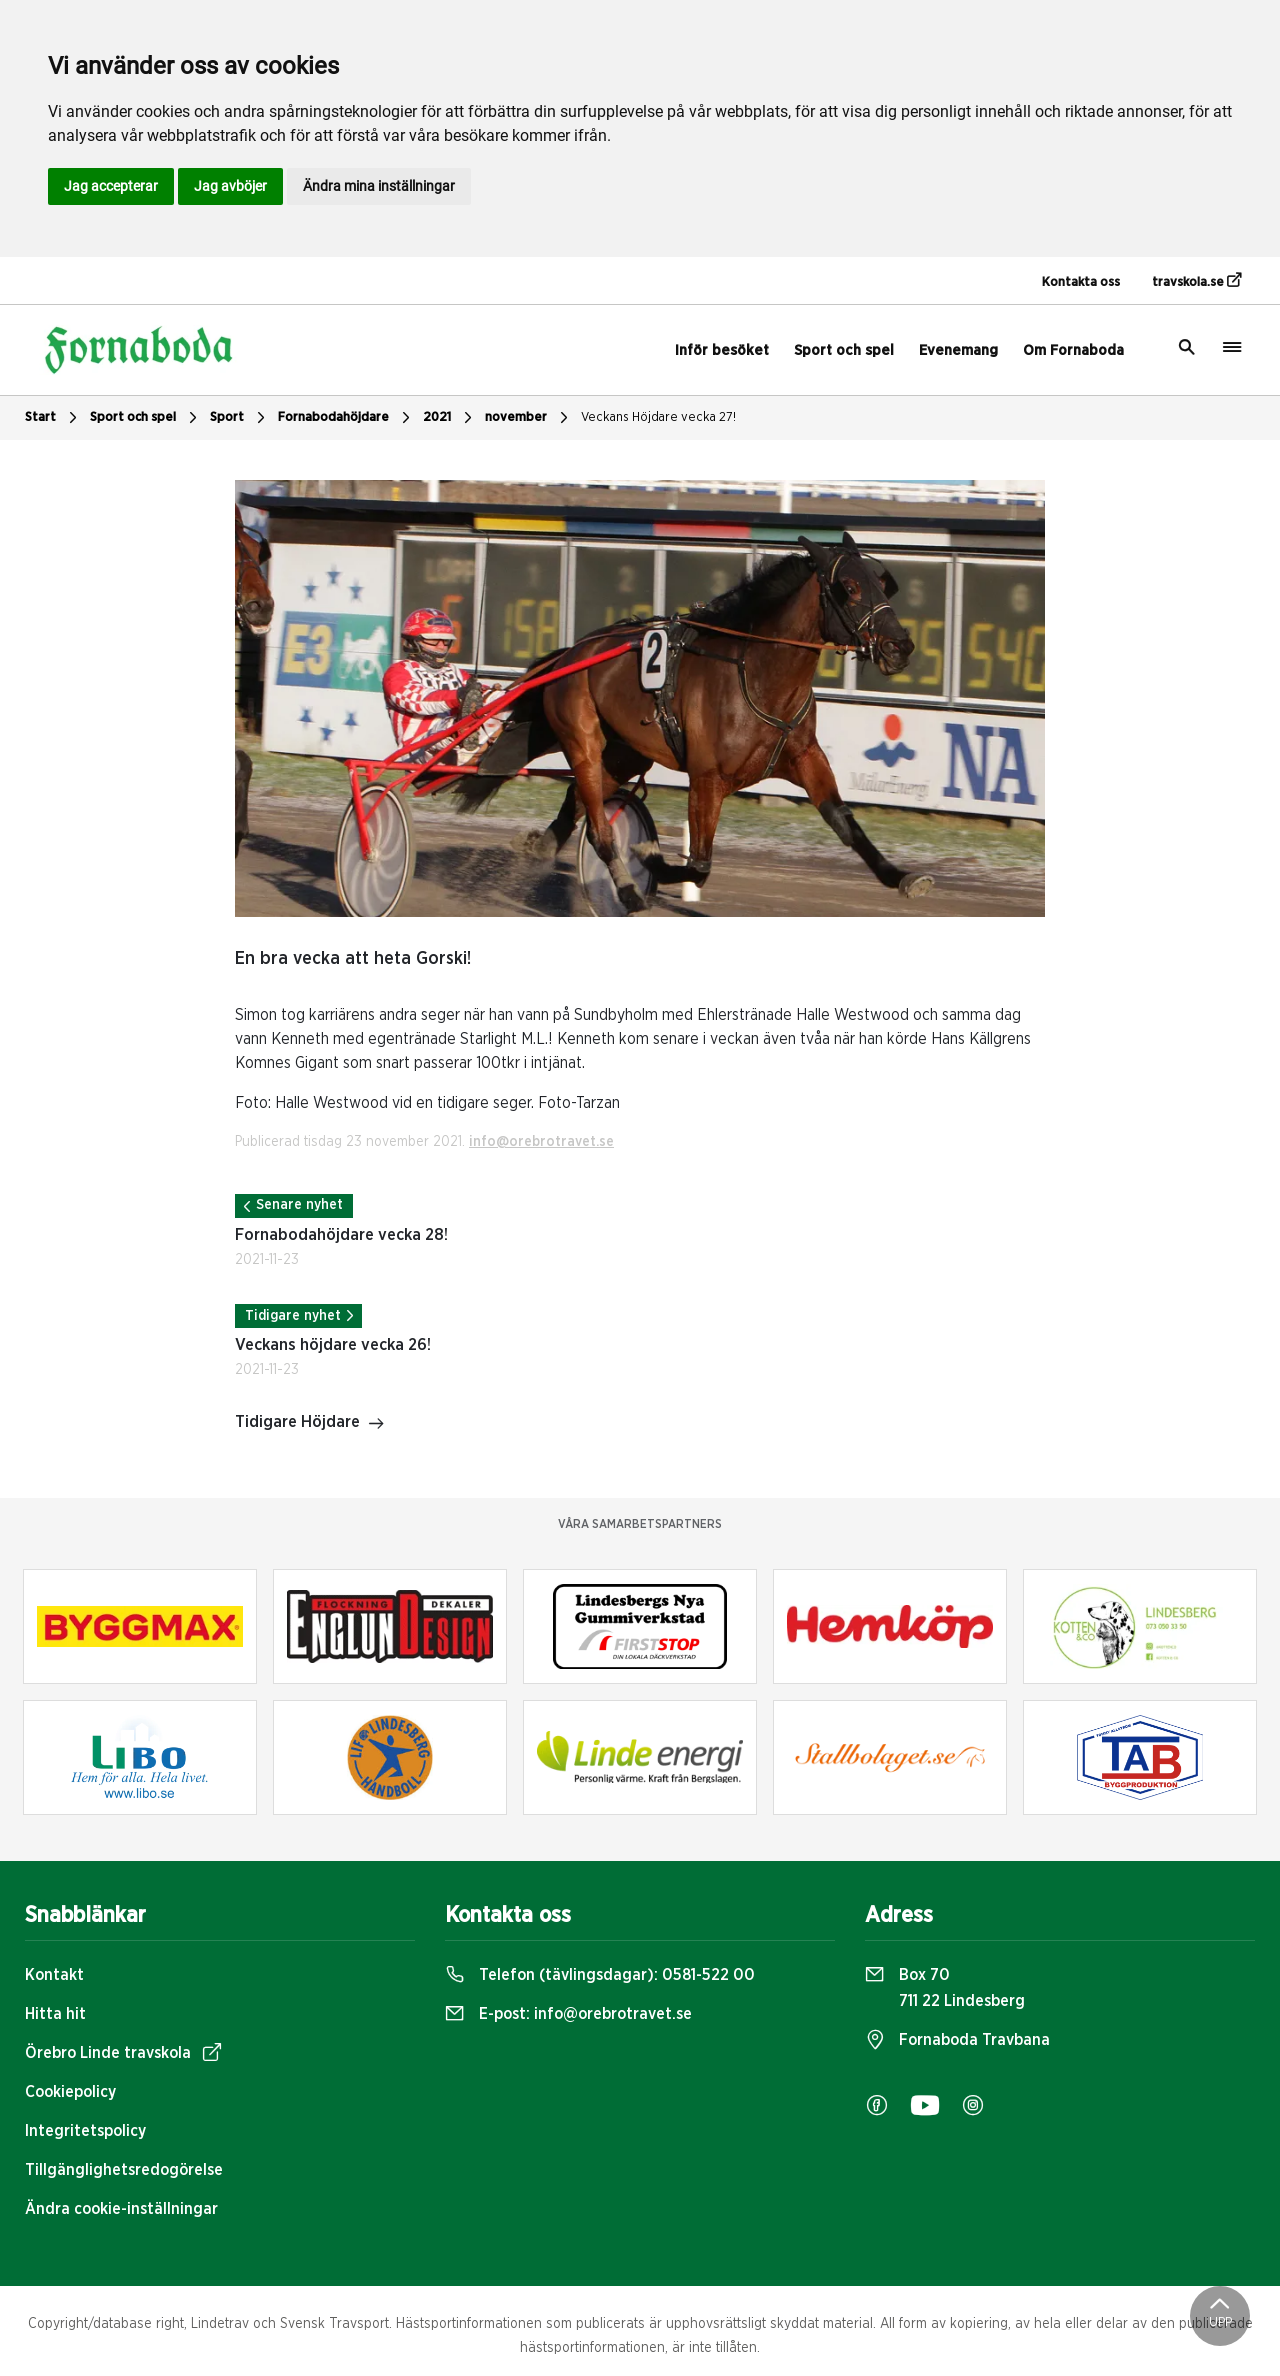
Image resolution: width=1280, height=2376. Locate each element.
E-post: (568, 2014)
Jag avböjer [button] (230, 186)
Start (53, 418)
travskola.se (1196, 281)
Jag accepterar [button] (111, 186)
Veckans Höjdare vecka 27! (658, 417)
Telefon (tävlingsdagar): (600, 1975)
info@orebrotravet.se (541, 1142)
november (529, 418)
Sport (240, 418)
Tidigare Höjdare (310, 1424)
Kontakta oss (1081, 282)
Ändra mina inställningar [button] (379, 186)
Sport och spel (844, 350)
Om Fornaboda (1073, 350)
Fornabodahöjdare (346, 418)
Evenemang (958, 350)
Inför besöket (722, 350)
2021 (450, 418)
